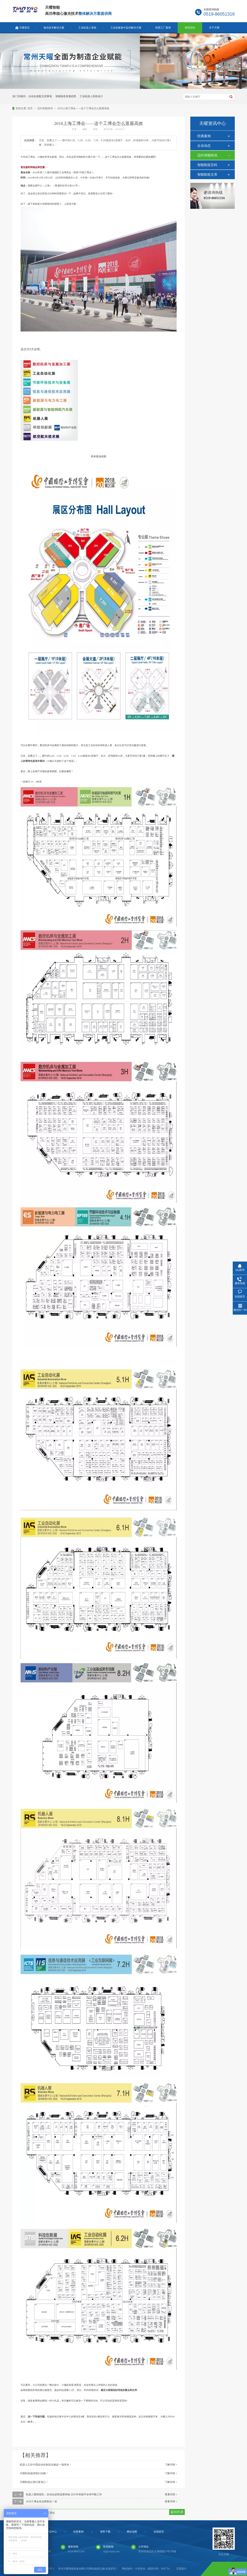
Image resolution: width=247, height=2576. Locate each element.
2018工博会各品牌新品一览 (41, 2501)
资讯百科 (190, 27)
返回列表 (177, 2512)
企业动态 (204, 146)
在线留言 (159, 2531)
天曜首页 (24, 27)
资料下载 (105, 2531)
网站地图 (132, 2531)
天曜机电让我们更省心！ (34, 2482)
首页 (30, 108)
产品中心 (52, 2531)
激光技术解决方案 (54, 27)
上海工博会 (48, 2512)
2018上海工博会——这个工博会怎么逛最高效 (83, 108)
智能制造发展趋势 (65, 96)
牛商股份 (140, 2568)
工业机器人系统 (87, 27)
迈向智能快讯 (45, 108)
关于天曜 (214, 27)
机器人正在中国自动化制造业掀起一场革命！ (46, 2464)
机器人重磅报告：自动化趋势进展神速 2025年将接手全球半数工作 (64, 2494)
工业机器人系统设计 (91, 96)
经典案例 (204, 136)
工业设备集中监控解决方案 (125, 27)
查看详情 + (171, 2494)
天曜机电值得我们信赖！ (34, 2473)
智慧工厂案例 (163, 27)
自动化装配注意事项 (40, 96)
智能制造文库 (207, 174)
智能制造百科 (207, 165)
